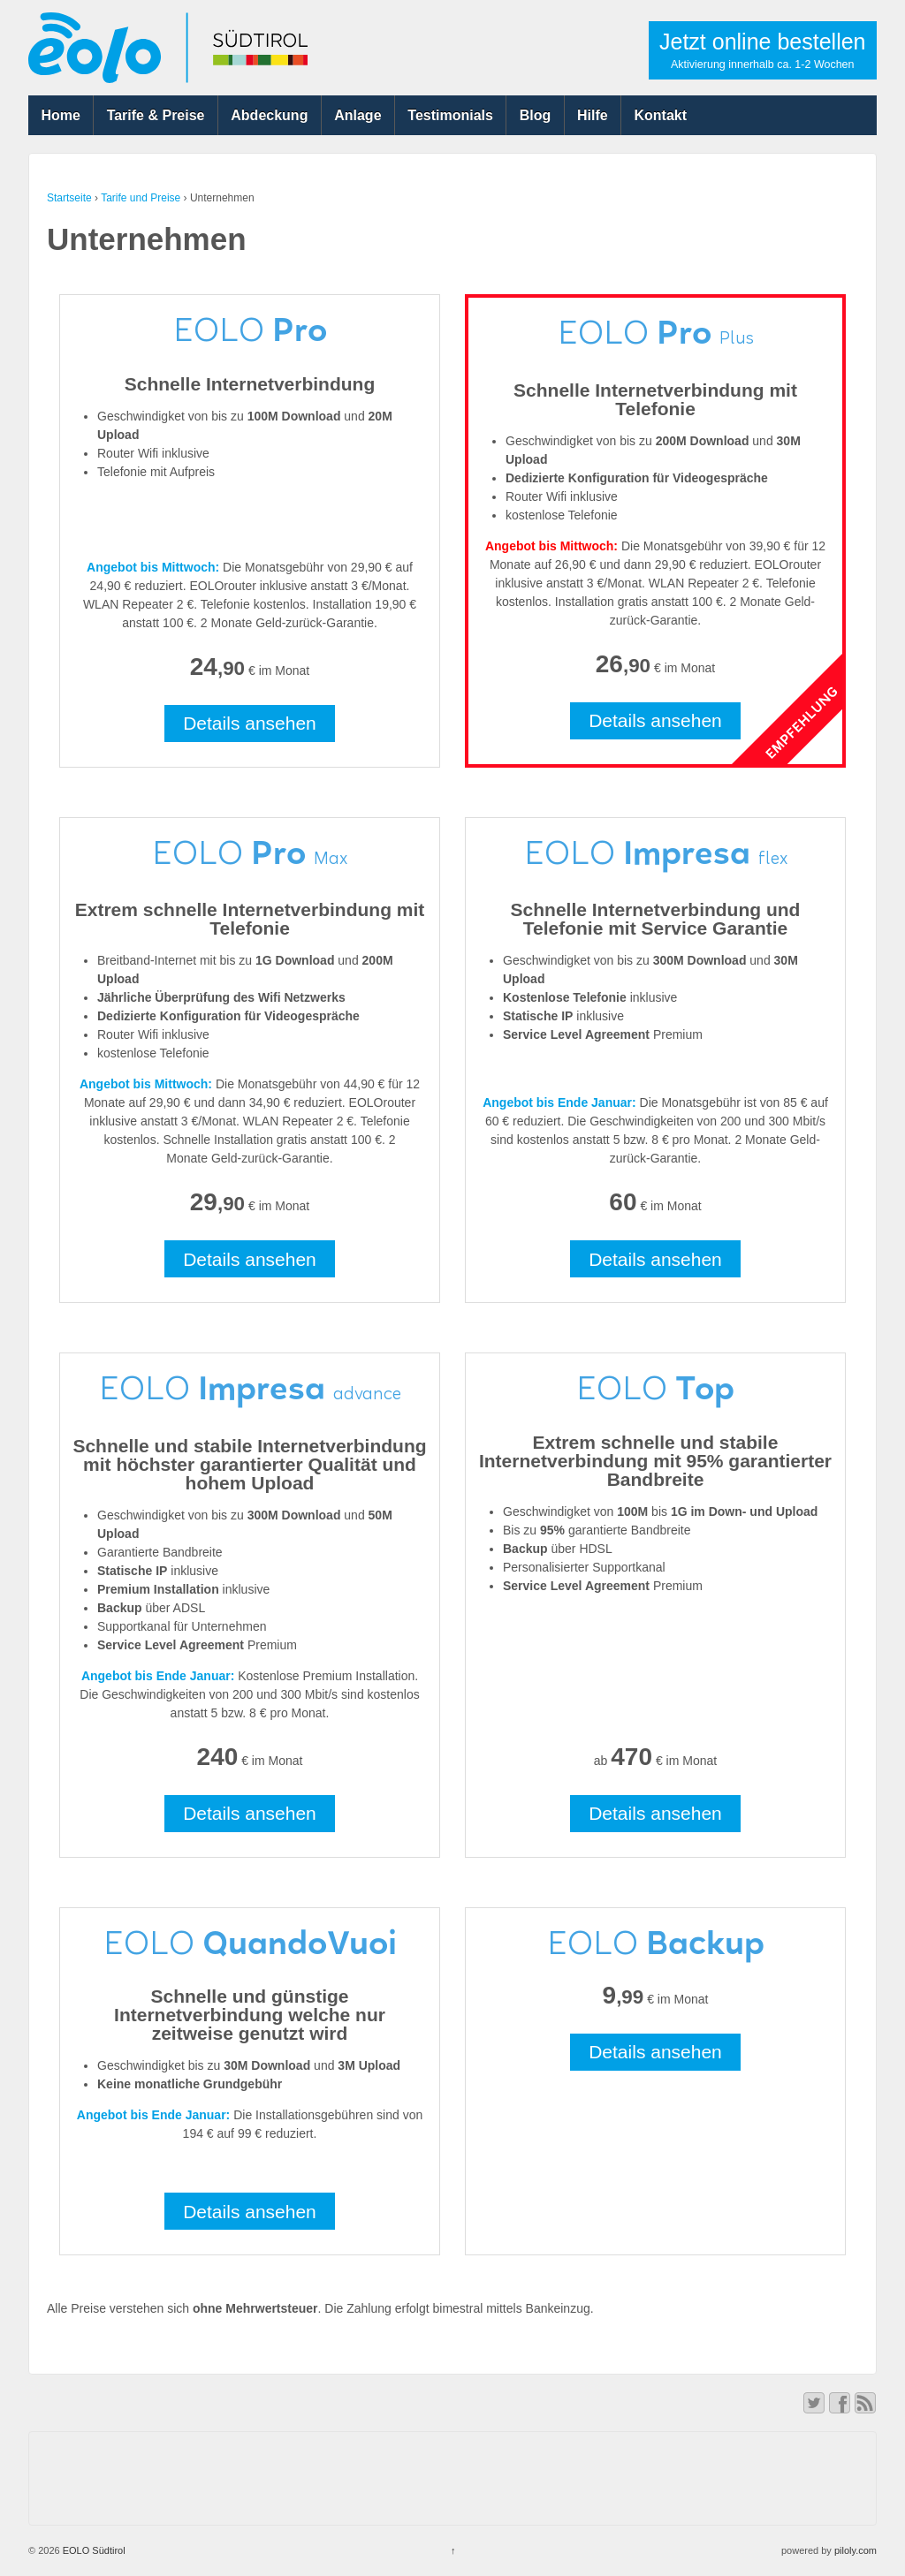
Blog (535, 115)
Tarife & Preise (156, 115)
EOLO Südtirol (92, 2550)
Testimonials (450, 115)
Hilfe (592, 115)
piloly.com (855, 2550)
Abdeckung (269, 115)
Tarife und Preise (140, 198)
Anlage (357, 115)
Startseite (69, 198)
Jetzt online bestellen (762, 50)
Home (60, 115)
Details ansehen (249, 723)
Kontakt (661, 115)
